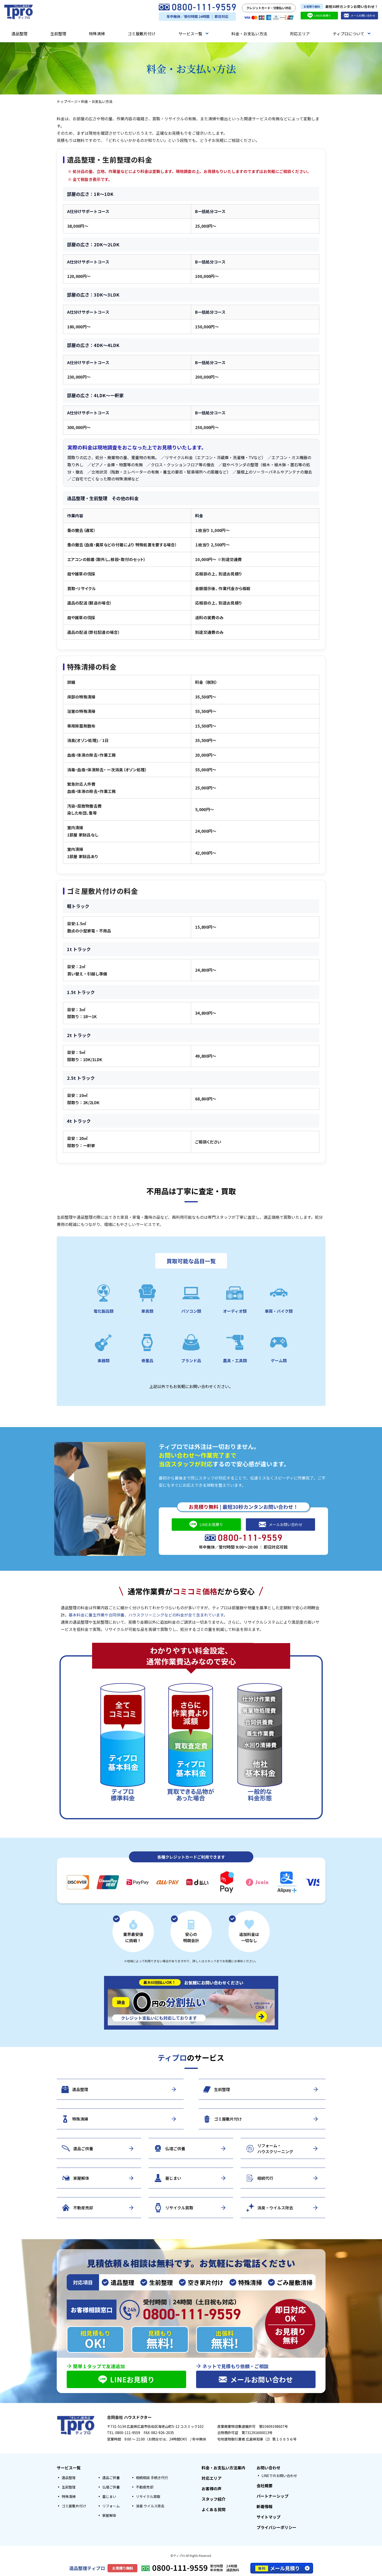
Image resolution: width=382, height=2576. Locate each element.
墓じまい (109, 2496)
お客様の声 (211, 2488)
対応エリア (300, 34)
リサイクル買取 (148, 2496)
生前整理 (58, 34)
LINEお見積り (319, 15)
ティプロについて (352, 34)
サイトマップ (268, 2517)
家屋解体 (109, 2515)
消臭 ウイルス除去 (150, 2505)
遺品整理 (19, 34)
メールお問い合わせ (359, 15)
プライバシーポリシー (276, 2527)
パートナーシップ (272, 2496)
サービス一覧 (193, 34)
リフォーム (111, 2505)
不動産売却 (144, 2487)
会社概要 (265, 2486)
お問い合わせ (268, 2468)
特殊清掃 (97, 34)
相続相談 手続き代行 (152, 2477)
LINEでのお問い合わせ (279, 2475)
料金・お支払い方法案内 (223, 2468)
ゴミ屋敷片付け (142, 34)
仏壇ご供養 (111, 2487)
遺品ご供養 (111, 2477)
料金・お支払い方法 (249, 34)
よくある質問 (213, 2509)
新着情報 (265, 2506)
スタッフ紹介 (213, 2499)
